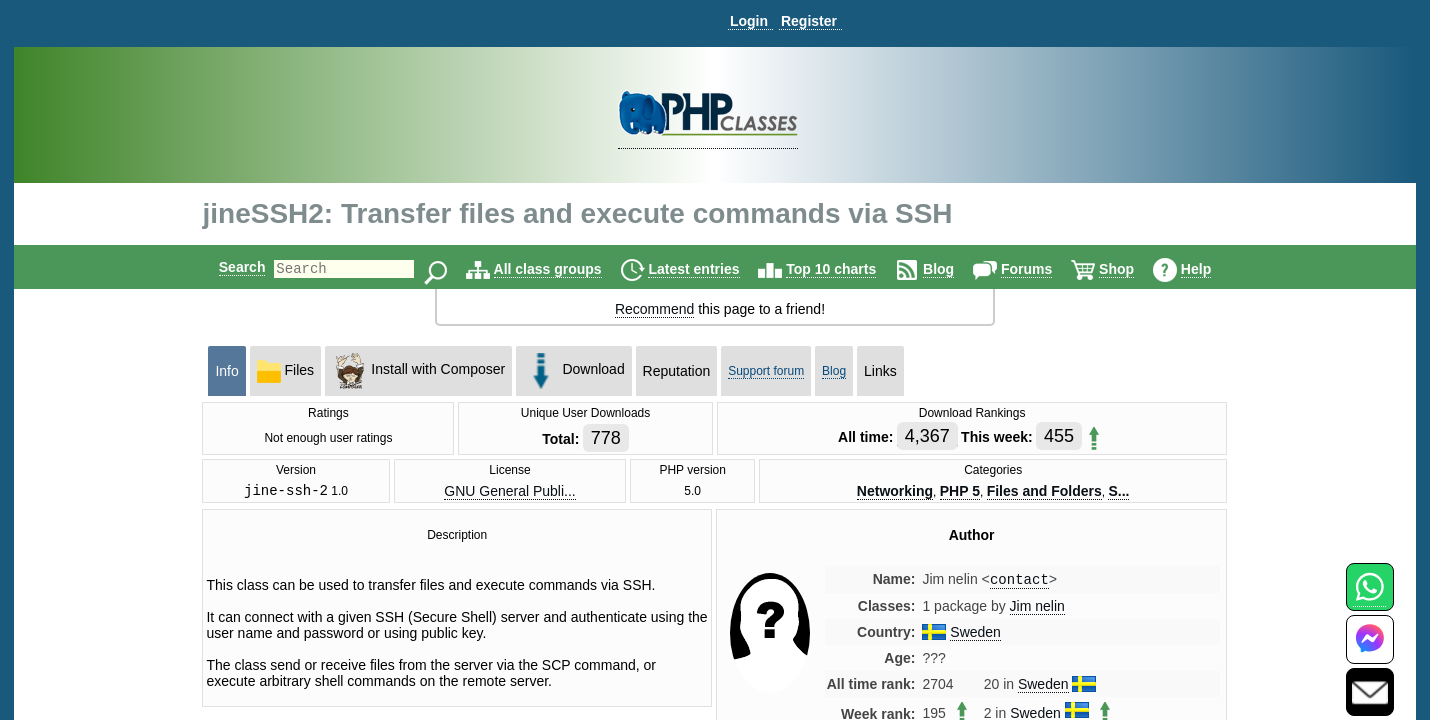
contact (1019, 583)
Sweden (975, 637)
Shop (1133, 269)
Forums (1043, 269)
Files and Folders (1044, 492)
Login (749, 21)
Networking (895, 492)
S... (1118, 492)
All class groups (565, 269)
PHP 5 (960, 492)
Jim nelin (1037, 611)
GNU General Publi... (510, 492)
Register (809, 21)
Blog (955, 269)
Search (225, 267)
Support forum (766, 371)
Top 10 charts (848, 269)
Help (1213, 269)
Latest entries (710, 269)
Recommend (654, 309)
